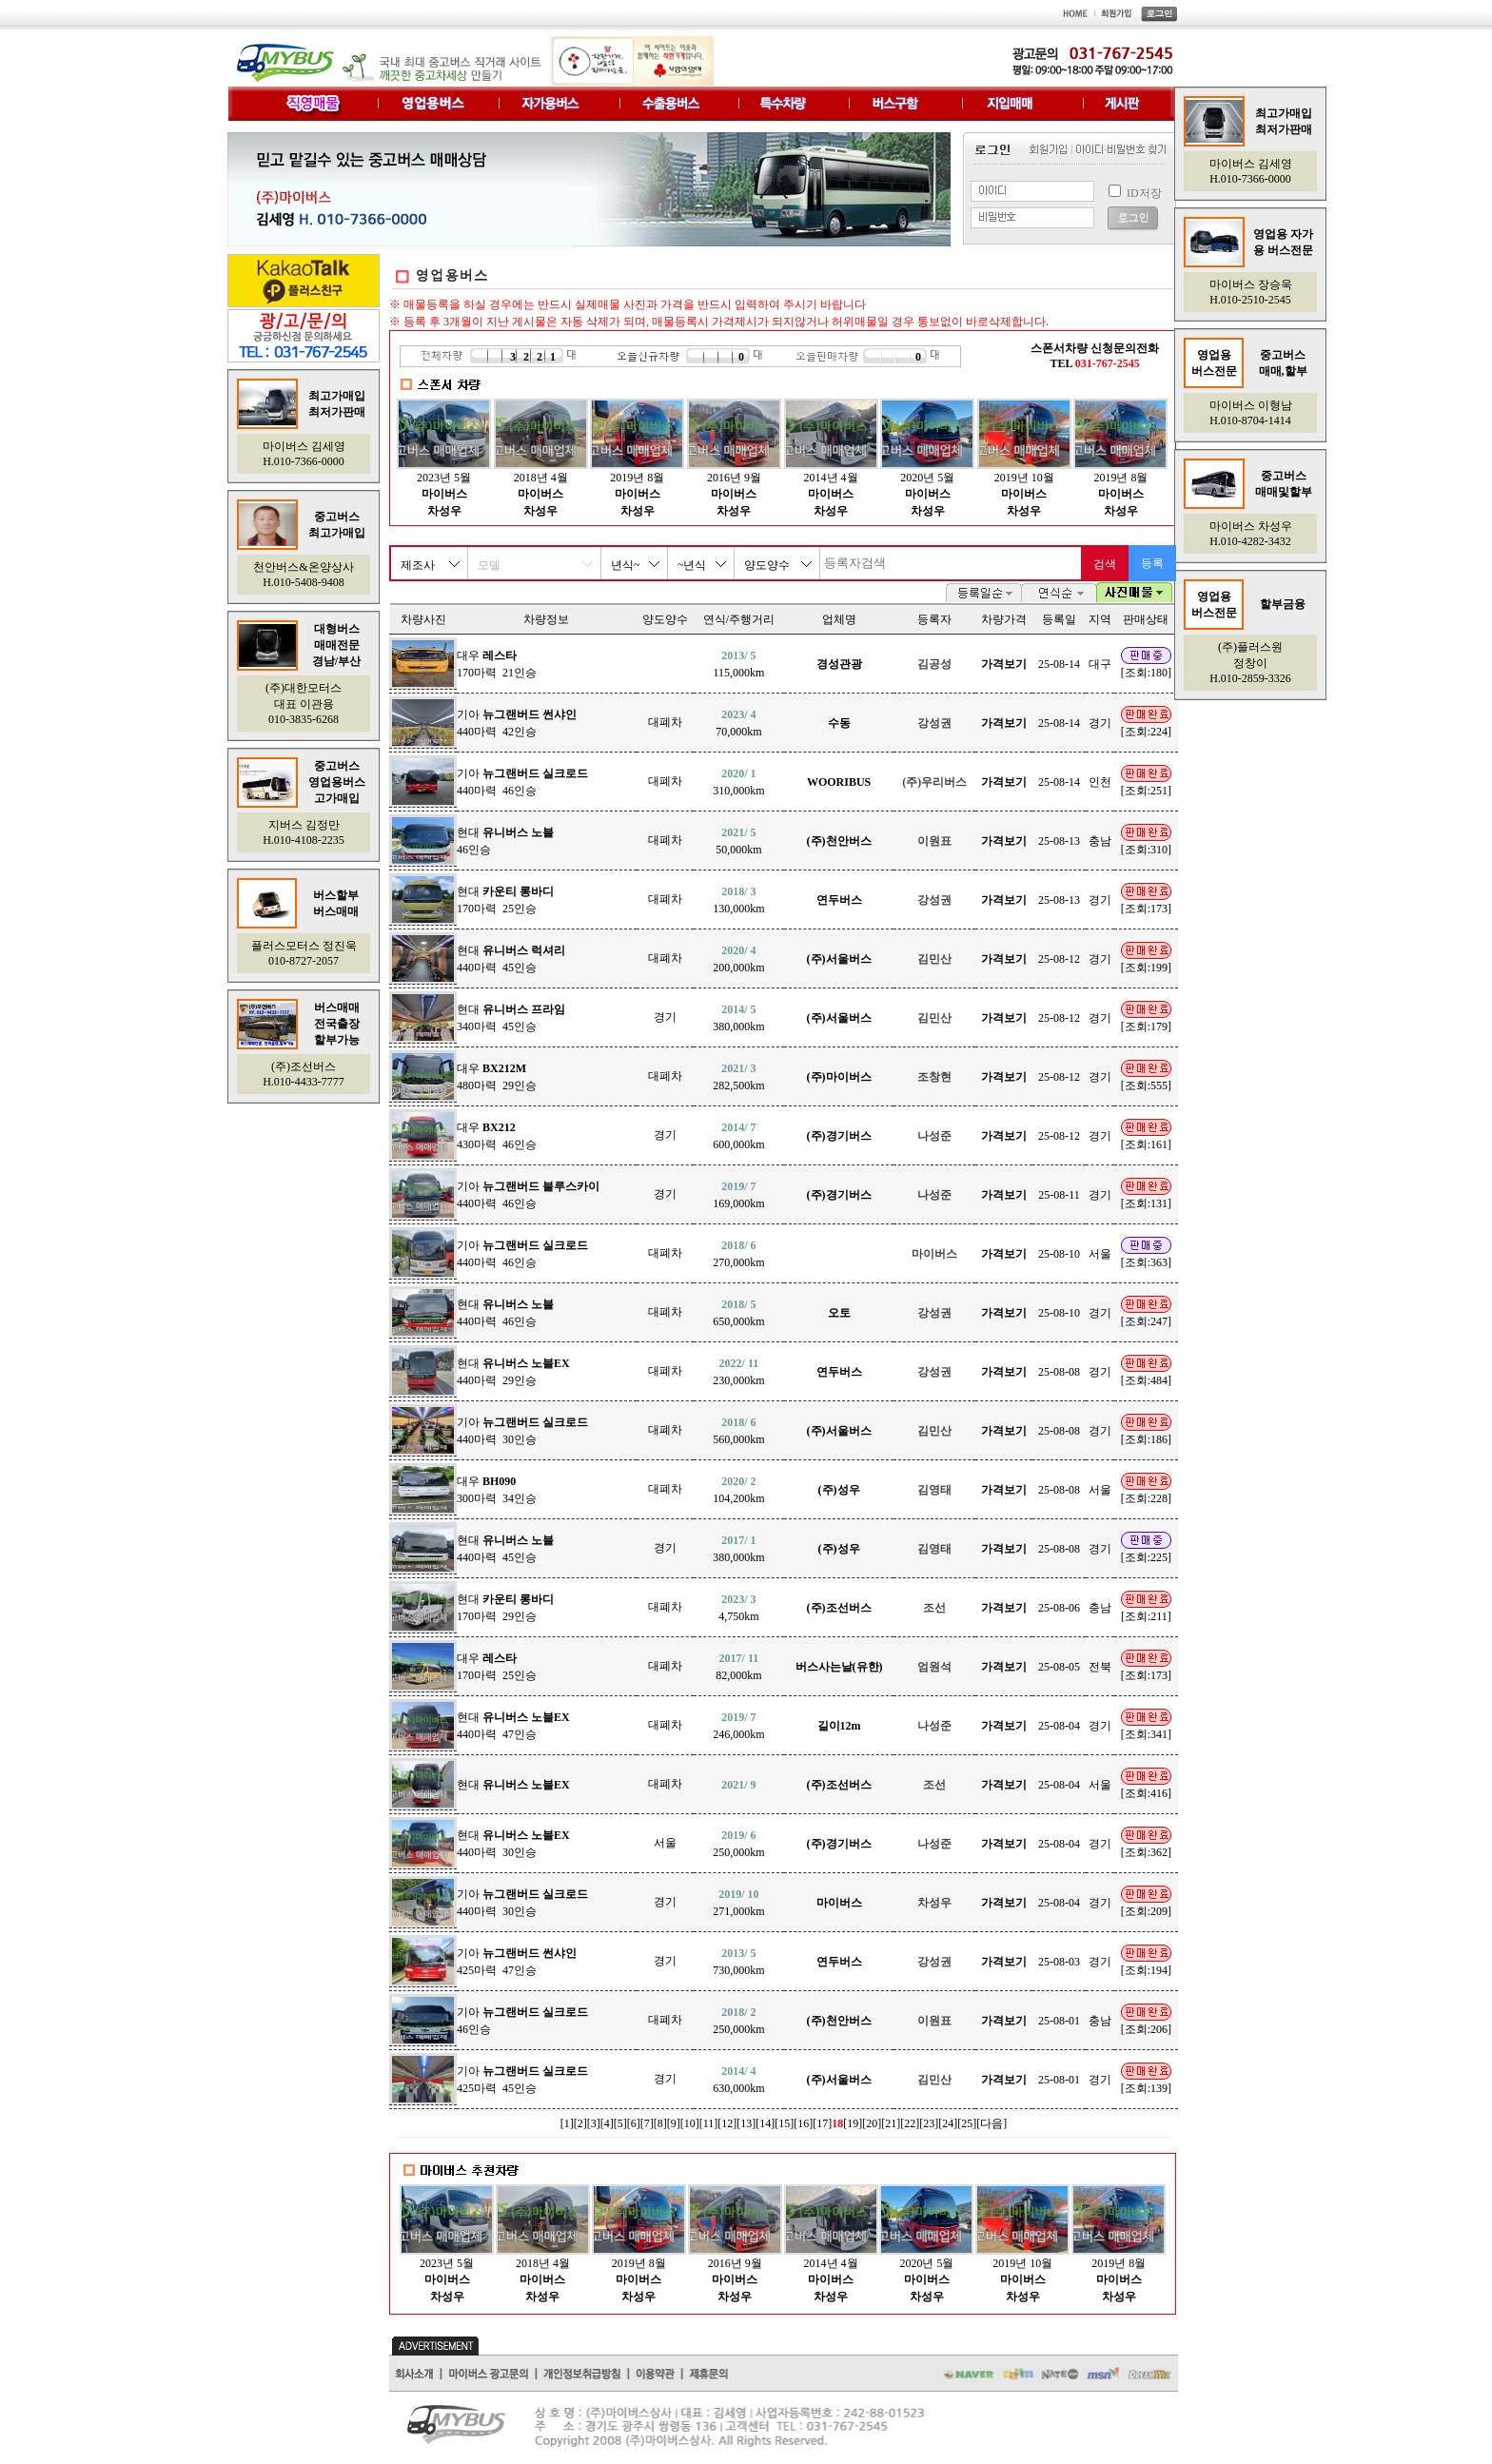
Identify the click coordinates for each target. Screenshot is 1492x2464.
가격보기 (1004, 664)
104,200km (738, 1490)
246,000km (738, 1726)
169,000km (738, 1195)
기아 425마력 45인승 (522, 2079)
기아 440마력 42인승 (517, 723)
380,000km (738, 1018)
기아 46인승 (522, 2020)
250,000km (738, 1843)
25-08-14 (1059, 664)
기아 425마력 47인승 (517, 1961)
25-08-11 (1059, 1195)
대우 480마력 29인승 (498, 1077)
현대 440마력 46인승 (505, 1313)
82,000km (738, 1667)
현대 (513, 1784)
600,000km (738, 1136)
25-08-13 (1059, 841)
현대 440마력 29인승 (513, 1372)
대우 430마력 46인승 (498, 1136)
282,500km (738, 1077)
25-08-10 (1059, 1254)
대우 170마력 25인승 (498, 1667)
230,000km (738, 1372)
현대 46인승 (505, 841)
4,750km (738, 1608)
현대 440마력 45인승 (511, 959)
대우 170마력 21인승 (498, 664)
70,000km (738, 723)
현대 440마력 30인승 (513, 1843)
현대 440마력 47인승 (513, 1726)
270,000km (738, 1254)
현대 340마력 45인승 (511, 1018)
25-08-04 (1059, 1725)
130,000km (738, 900)
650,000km (738, 1313)
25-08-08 (1059, 1372)
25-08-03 (1059, 1961)
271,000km (738, 1902)
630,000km (738, 2079)
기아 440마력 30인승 (522, 1431)
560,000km (738, 1431)
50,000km (738, 841)
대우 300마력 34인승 (498, 1490)
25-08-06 (1059, 1607)
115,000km (738, 664)
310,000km (738, 782)
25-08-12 (1059, 959)
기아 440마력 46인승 (522, 782)
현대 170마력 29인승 (505, 1608)
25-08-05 (1059, 1666)
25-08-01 (1059, 2020)
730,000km (738, 1961)
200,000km (738, 959)
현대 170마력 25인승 (505, 900)
